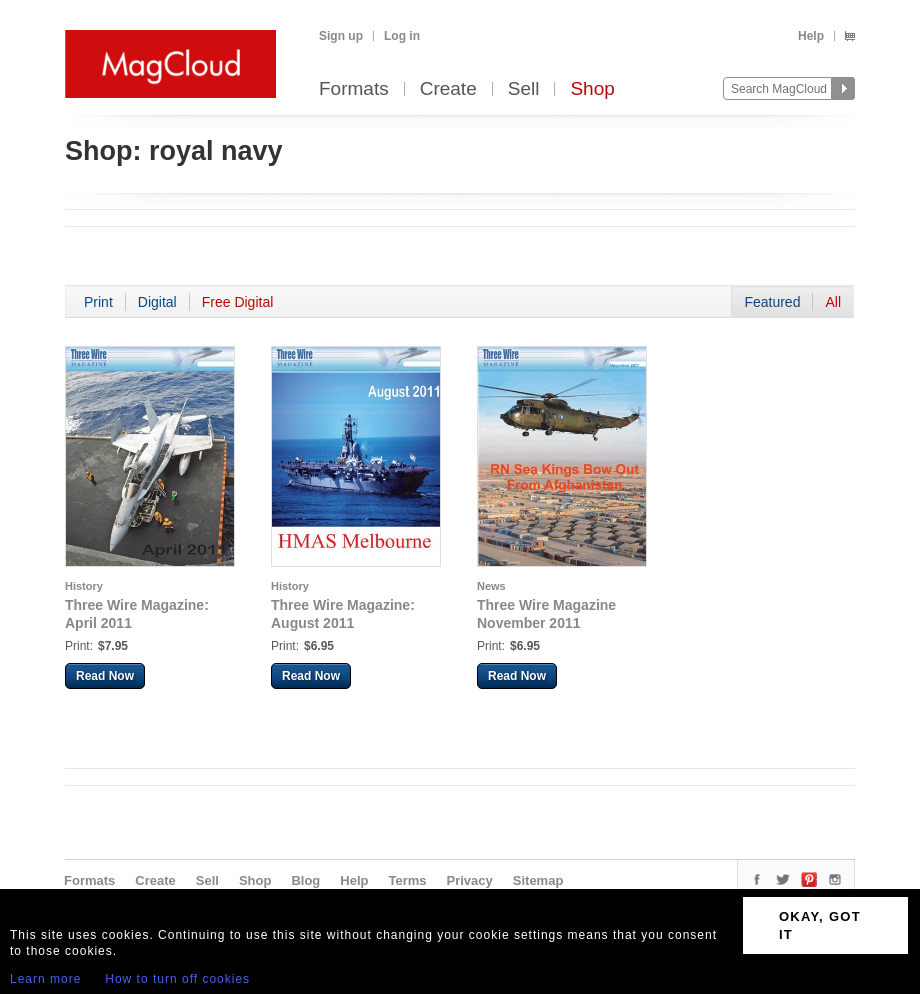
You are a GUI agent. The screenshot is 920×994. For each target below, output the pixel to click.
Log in (402, 36)
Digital (157, 302)
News (491, 586)
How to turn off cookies (177, 979)
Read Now (105, 676)
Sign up (341, 36)
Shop (592, 89)
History (84, 586)
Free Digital (238, 302)
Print (98, 302)
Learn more (45, 979)
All (833, 302)
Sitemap (538, 880)
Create (448, 89)
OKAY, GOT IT (820, 925)
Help (811, 36)
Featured (772, 302)
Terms (407, 880)
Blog (305, 880)
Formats (354, 89)
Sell (524, 89)
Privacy (470, 880)
